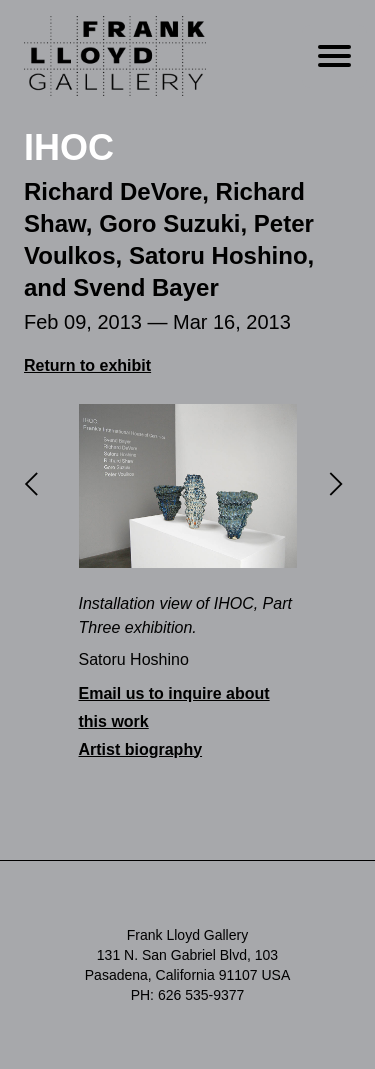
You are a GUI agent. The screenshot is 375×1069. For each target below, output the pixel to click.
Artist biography (141, 749)
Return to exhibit (87, 365)
